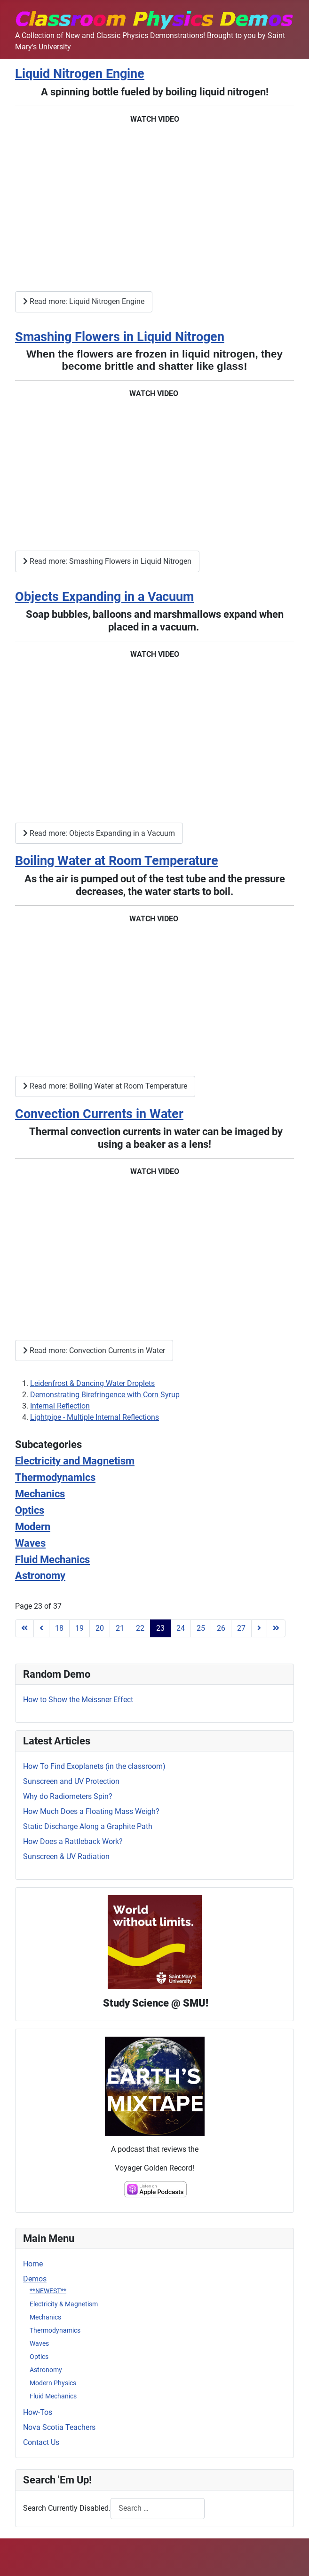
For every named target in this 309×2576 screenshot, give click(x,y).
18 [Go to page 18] (59, 1628)
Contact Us (41, 2442)
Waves (39, 2343)
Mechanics (45, 2317)
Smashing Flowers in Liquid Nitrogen (119, 336)
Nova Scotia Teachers (59, 2427)
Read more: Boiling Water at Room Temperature (105, 1086)
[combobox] (158, 2508)
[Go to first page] (24, 1628)
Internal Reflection (60, 1405)
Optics (39, 2356)
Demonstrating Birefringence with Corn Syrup (105, 1394)
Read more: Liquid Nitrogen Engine (83, 301)
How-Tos (37, 2412)
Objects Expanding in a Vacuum (104, 596)
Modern (32, 1526)
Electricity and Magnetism (75, 1461)
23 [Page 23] (160, 1628)
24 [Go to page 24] (180, 1628)
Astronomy (46, 2370)
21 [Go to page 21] (120, 1628)
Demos (35, 2278)
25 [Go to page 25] (201, 1628)
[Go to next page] (259, 1628)
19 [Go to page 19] (79, 1628)
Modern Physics (53, 2383)
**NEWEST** (48, 2291)
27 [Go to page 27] (241, 1628)
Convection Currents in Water (99, 1113)
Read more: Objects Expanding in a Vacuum (99, 833)
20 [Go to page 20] (99, 1628)
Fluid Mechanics (53, 2396)
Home (33, 2263)
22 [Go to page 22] (140, 1628)
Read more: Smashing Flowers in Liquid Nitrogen (107, 561)
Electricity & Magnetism (64, 2304)
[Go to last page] (276, 1628)
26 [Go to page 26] (221, 1628)
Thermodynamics (55, 2330)
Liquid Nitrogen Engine (79, 73)
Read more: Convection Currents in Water (94, 1350)
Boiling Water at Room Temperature (116, 860)
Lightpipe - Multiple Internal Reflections (94, 1417)
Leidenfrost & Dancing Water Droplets (92, 1383)
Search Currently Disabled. (67, 2508)
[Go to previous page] (41, 1628)
